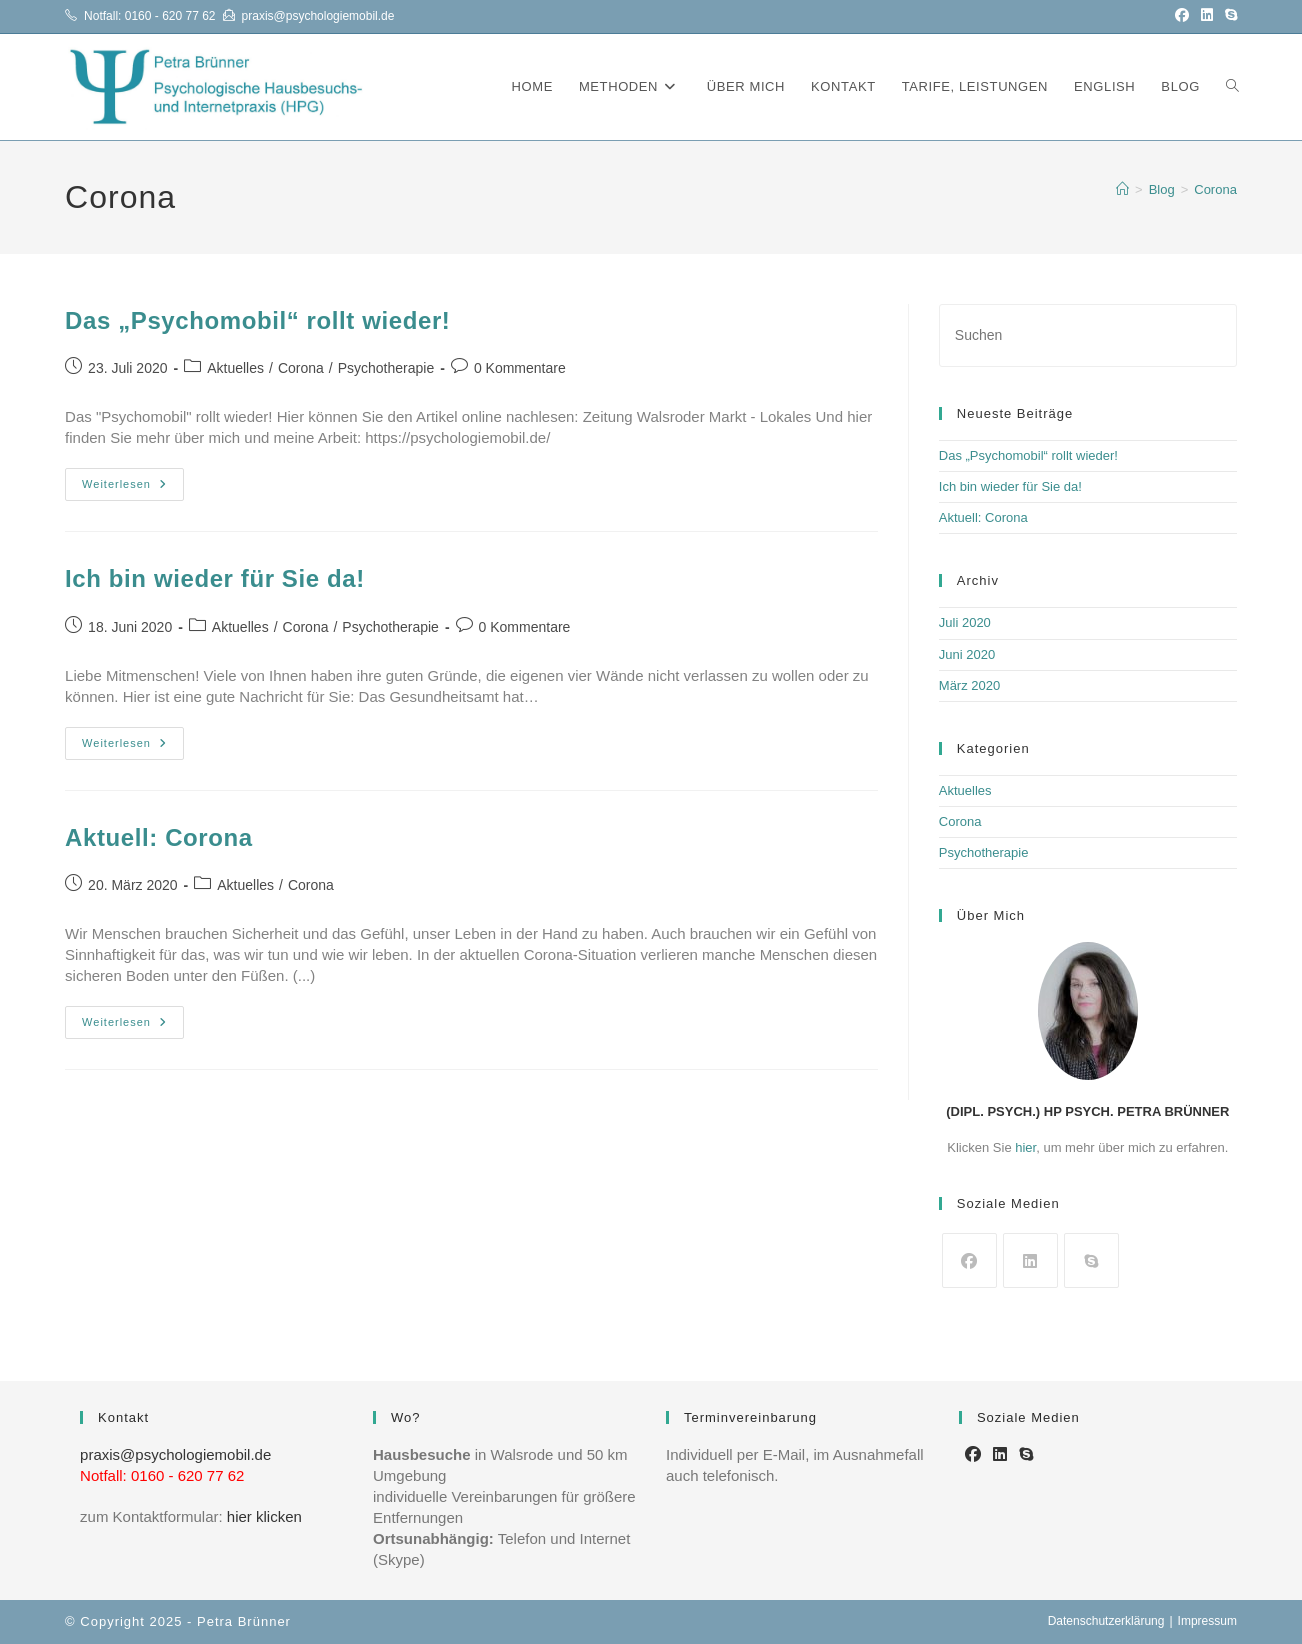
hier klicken (264, 1516)
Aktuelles (235, 368)
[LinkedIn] (1030, 1260)
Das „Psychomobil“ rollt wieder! (257, 320)
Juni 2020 (967, 654)
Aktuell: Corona (159, 837)
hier (1025, 1147)
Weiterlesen (133, 489)
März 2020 (969, 685)
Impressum (1207, 1621)
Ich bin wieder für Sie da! (215, 578)
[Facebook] (969, 1260)
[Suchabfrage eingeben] (1088, 335)
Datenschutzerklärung (1106, 1621)
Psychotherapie (386, 368)
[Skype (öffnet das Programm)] (1228, 16)
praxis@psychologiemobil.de (318, 16)
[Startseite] (1122, 189)
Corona (1215, 189)
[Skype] (1091, 1260)
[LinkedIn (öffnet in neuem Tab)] (1207, 16)
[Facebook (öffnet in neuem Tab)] (1182, 16)
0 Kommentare (520, 368)
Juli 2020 (965, 622)
